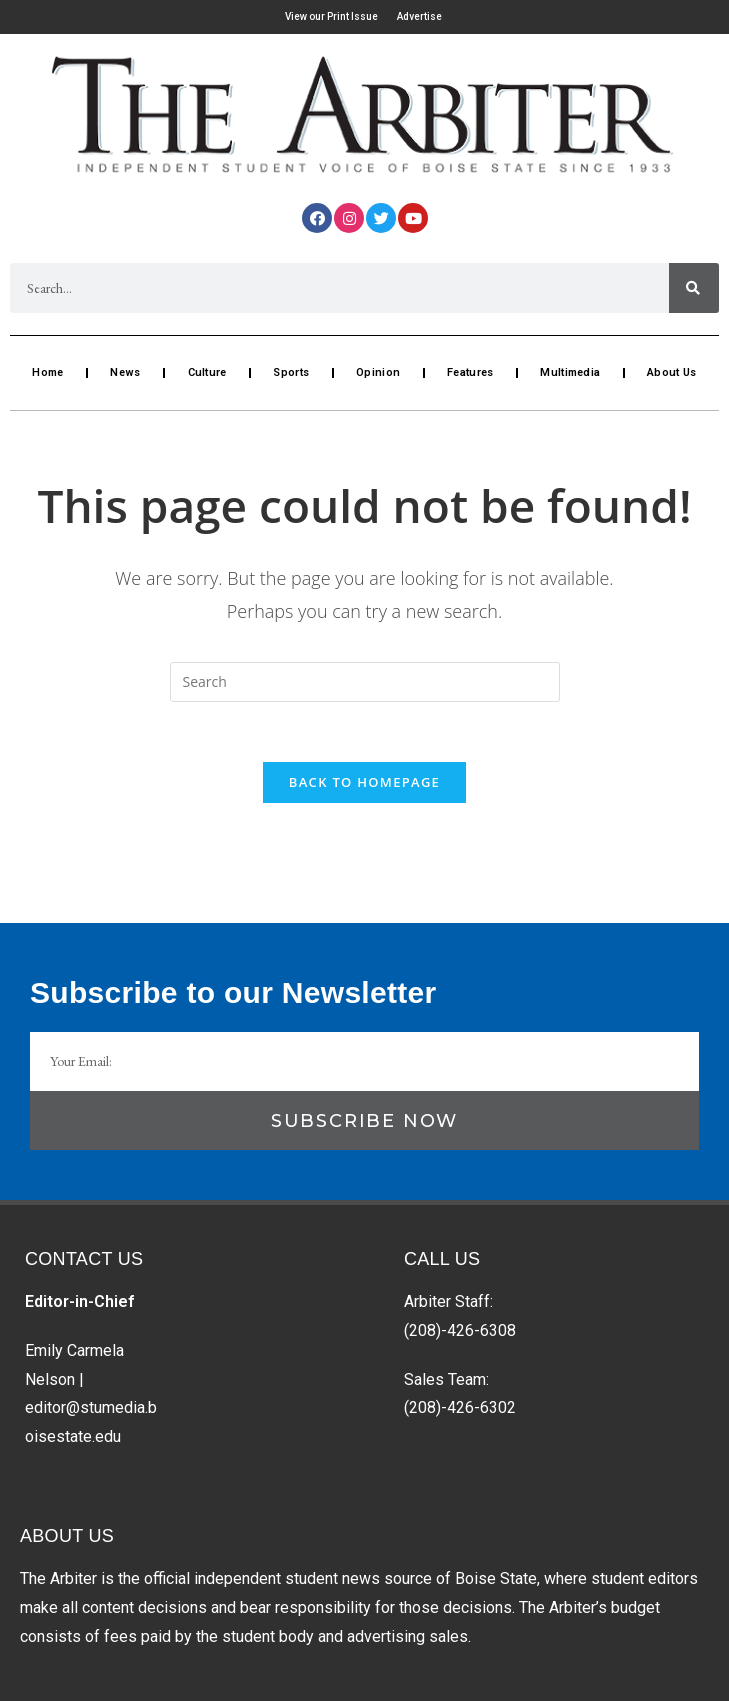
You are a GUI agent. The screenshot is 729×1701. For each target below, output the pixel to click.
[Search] (694, 288)
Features (470, 372)
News (125, 372)
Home (47, 372)
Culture (207, 372)
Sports (291, 372)
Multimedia (570, 372)
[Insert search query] (365, 682)
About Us (671, 372)
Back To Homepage (364, 782)
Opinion (378, 372)
